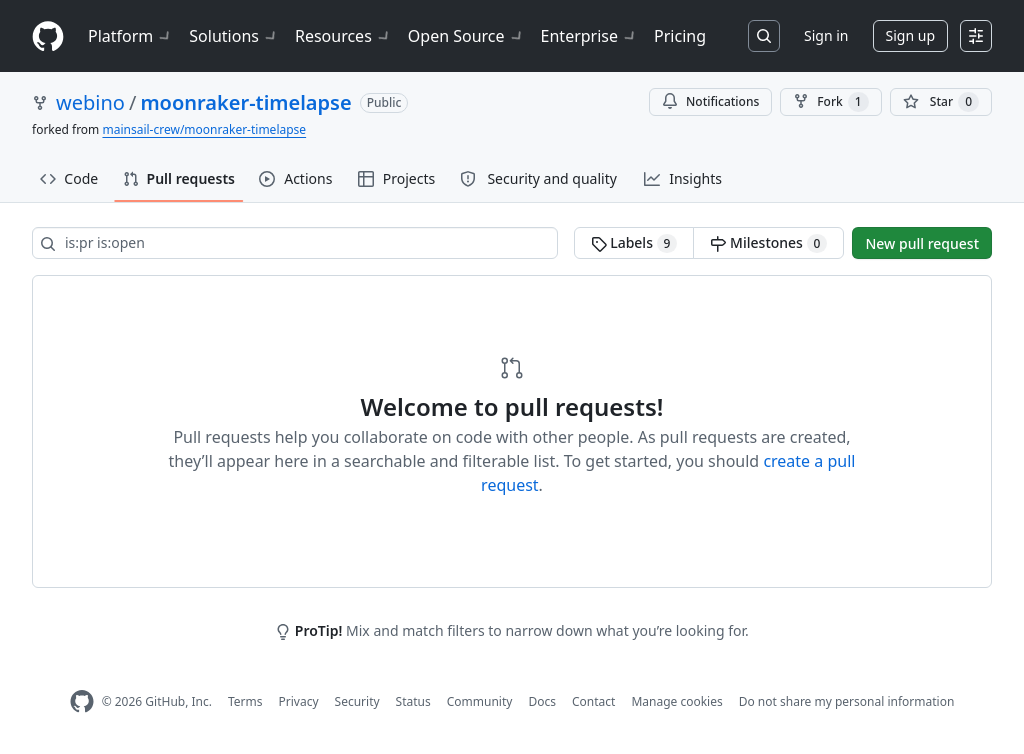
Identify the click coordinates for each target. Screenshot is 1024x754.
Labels (634, 243)
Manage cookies (676, 701)
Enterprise (589, 36)
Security (357, 701)
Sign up (910, 35)
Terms (245, 701)
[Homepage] (48, 36)
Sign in (826, 35)
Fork (830, 102)
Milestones (768, 243)
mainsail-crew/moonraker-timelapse (204, 129)
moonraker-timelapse (245, 102)
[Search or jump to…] (764, 36)
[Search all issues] (295, 243)
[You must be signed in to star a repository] (941, 102)
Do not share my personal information (847, 701)
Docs (542, 701)
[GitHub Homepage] (82, 701)
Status (413, 701)
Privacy (299, 701)
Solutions (234, 36)
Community (480, 701)
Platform (130, 36)
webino (90, 102)
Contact (593, 701)
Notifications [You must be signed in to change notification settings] (710, 101)
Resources (343, 36)
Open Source (466, 36)
